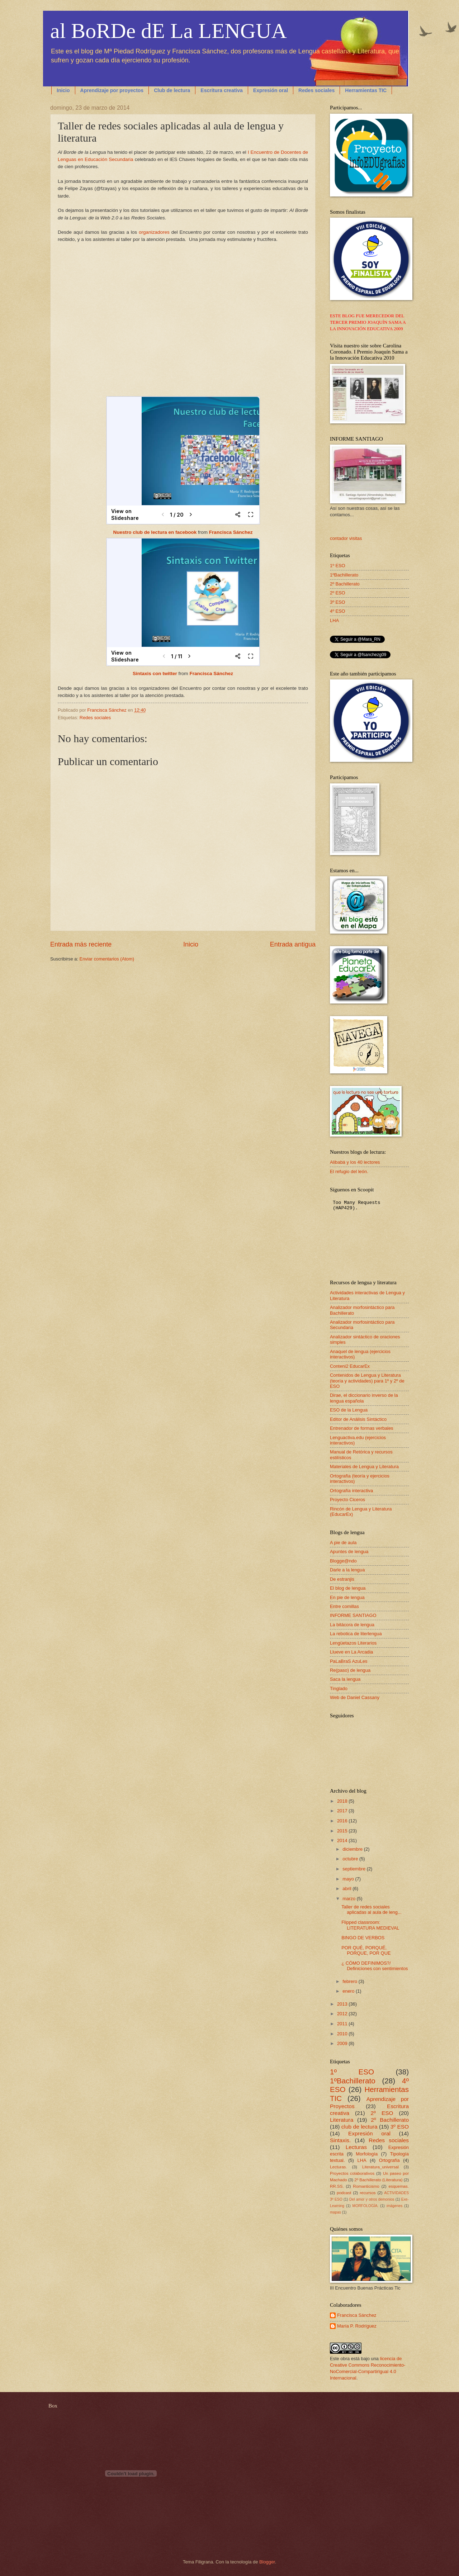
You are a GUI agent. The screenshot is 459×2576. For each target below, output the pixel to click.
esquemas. (398, 2186)
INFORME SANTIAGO (353, 1615)
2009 (343, 2043)
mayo (348, 1879)
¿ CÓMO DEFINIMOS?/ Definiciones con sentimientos (374, 1965)
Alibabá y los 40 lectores (355, 1162)
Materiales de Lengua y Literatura (364, 1466)
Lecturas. (338, 2167)
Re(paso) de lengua (350, 1670)
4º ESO (337, 611)
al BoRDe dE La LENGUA (168, 31)
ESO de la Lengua (349, 1410)
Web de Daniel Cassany (354, 1697)
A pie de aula (343, 1542)
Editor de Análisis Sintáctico (358, 1419)
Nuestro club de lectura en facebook (155, 532)
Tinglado (338, 1688)
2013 (343, 2004)
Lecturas (356, 2147)
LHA (334, 620)
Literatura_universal (380, 2167)
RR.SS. (337, 2186)
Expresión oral (270, 90)
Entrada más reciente (81, 944)
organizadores (154, 232)
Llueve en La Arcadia (351, 1652)
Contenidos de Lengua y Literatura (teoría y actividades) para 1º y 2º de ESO (367, 1380)
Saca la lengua (345, 1679)
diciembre (353, 1849)
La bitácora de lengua (352, 1624)
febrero (350, 1981)
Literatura (341, 2120)
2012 (343, 2013)
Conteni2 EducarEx (350, 1366)
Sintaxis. (340, 2140)
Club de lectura (172, 90)
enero (349, 1991)
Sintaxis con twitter (155, 673)
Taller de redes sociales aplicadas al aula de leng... (371, 1909)
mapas (335, 2212)
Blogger (267, 2562)
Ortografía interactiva (351, 1490)
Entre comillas (344, 1606)
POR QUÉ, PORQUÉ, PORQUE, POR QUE (366, 1950)
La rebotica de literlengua (356, 1633)
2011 (343, 2023)
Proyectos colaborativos (352, 2173)
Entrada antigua (293, 944)
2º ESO (337, 593)
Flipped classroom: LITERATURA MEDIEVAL (370, 1925)
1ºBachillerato (344, 575)
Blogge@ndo (343, 1561)
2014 (343, 1840)
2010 (343, 2033)
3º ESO (337, 602)
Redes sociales (316, 90)
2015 (343, 1830)
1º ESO (337, 565)
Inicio (63, 90)
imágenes (395, 2206)
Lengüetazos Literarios (353, 1643)
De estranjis (342, 1579)
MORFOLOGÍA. (365, 2206)
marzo (349, 1898)
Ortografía (389, 2160)
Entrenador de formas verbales (361, 1428)
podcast (344, 2193)
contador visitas (346, 538)
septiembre (354, 1868)
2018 (343, 1801)
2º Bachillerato (345, 584)
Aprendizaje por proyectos (112, 90)
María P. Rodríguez (357, 2326)
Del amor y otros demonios (371, 2199)
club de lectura (359, 2127)
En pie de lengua (347, 1597)
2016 (343, 1820)
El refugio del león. (349, 1171)
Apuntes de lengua (349, 1551)
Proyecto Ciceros (347, 1499)
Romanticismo (366, 2186)
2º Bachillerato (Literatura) (378, 2180)
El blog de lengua (348, 1588)
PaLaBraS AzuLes (349, 1661)
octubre (350, 1858)
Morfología (367, 2154)
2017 (343, 1810)
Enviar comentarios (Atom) (107, 959)
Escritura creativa (221, 90)
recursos (367, 2193)
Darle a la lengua (347, 1569)
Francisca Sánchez (231, 532)
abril (347, 1888)
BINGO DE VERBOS (362, 1937)
